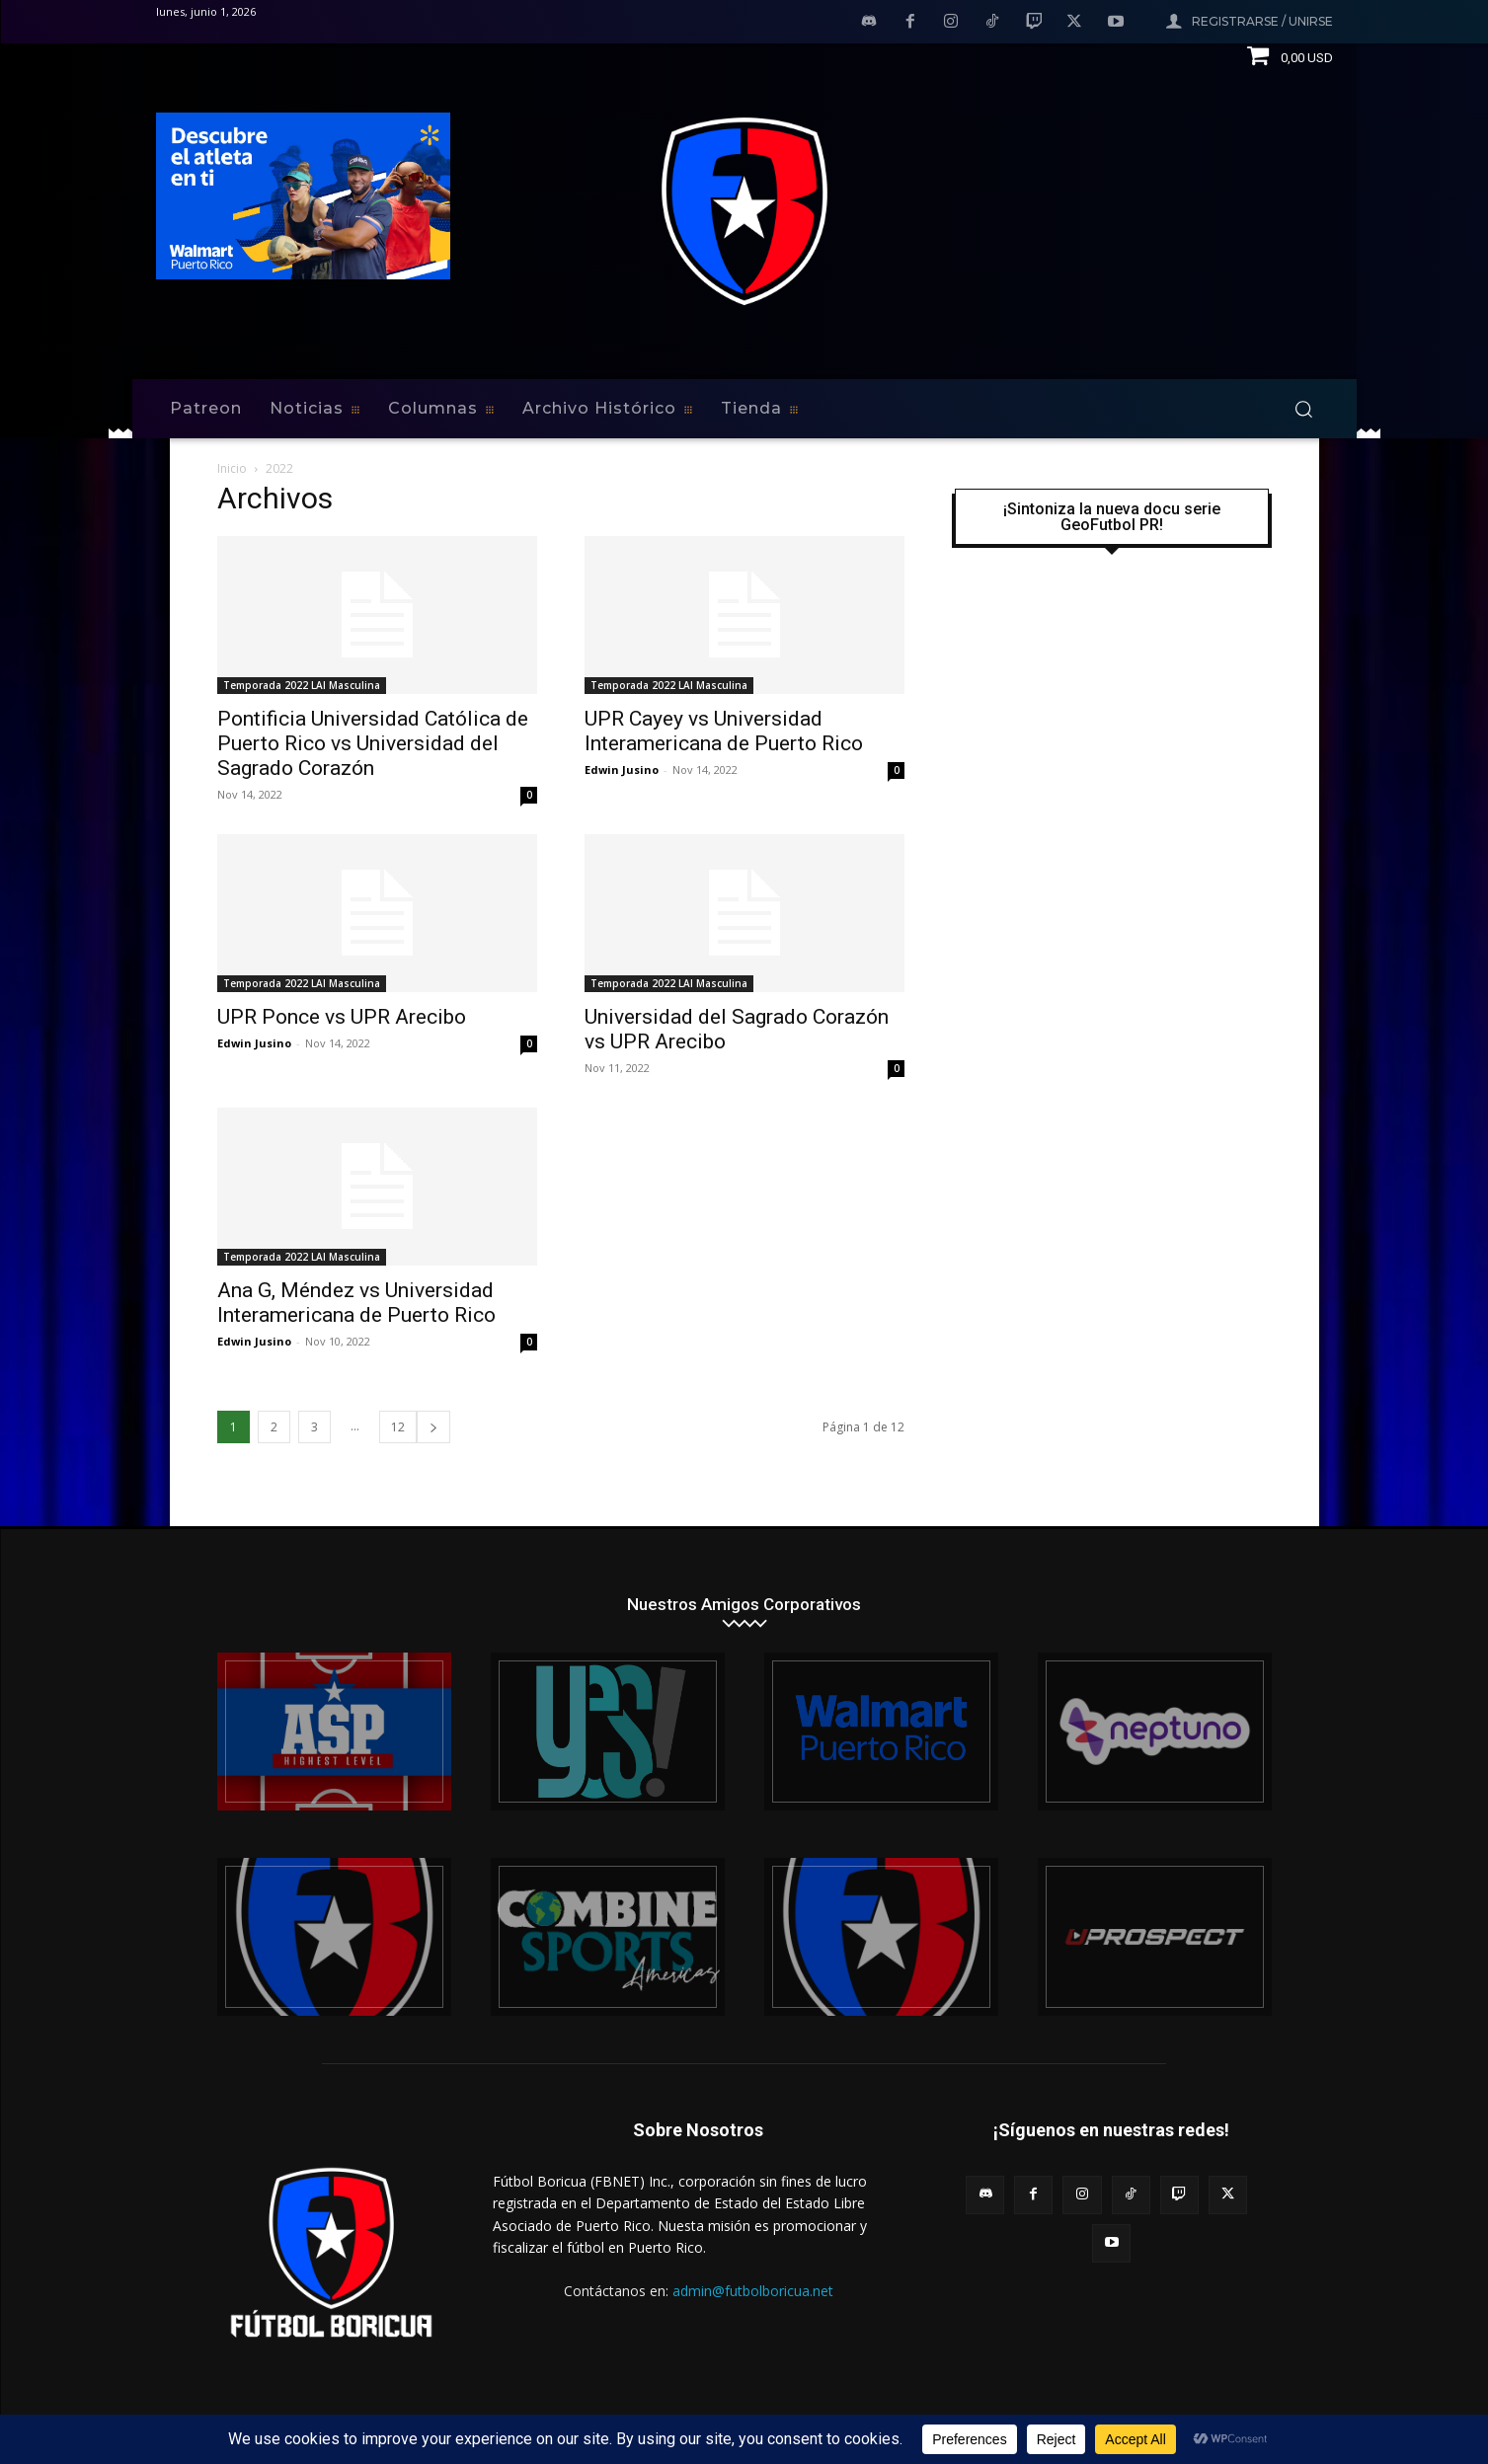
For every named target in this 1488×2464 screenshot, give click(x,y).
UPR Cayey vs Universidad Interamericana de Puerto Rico (724, 731)
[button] (1303, 408)
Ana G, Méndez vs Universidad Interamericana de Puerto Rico (356, 1302)
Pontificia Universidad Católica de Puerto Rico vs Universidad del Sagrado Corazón (372, 743)
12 (398, 1427)
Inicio (232, 468)
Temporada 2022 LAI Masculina (301, 685)
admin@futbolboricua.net (752, 2290)
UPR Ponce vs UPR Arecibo (341, 1017)
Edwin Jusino (622, 769)
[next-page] (433, 1427)
